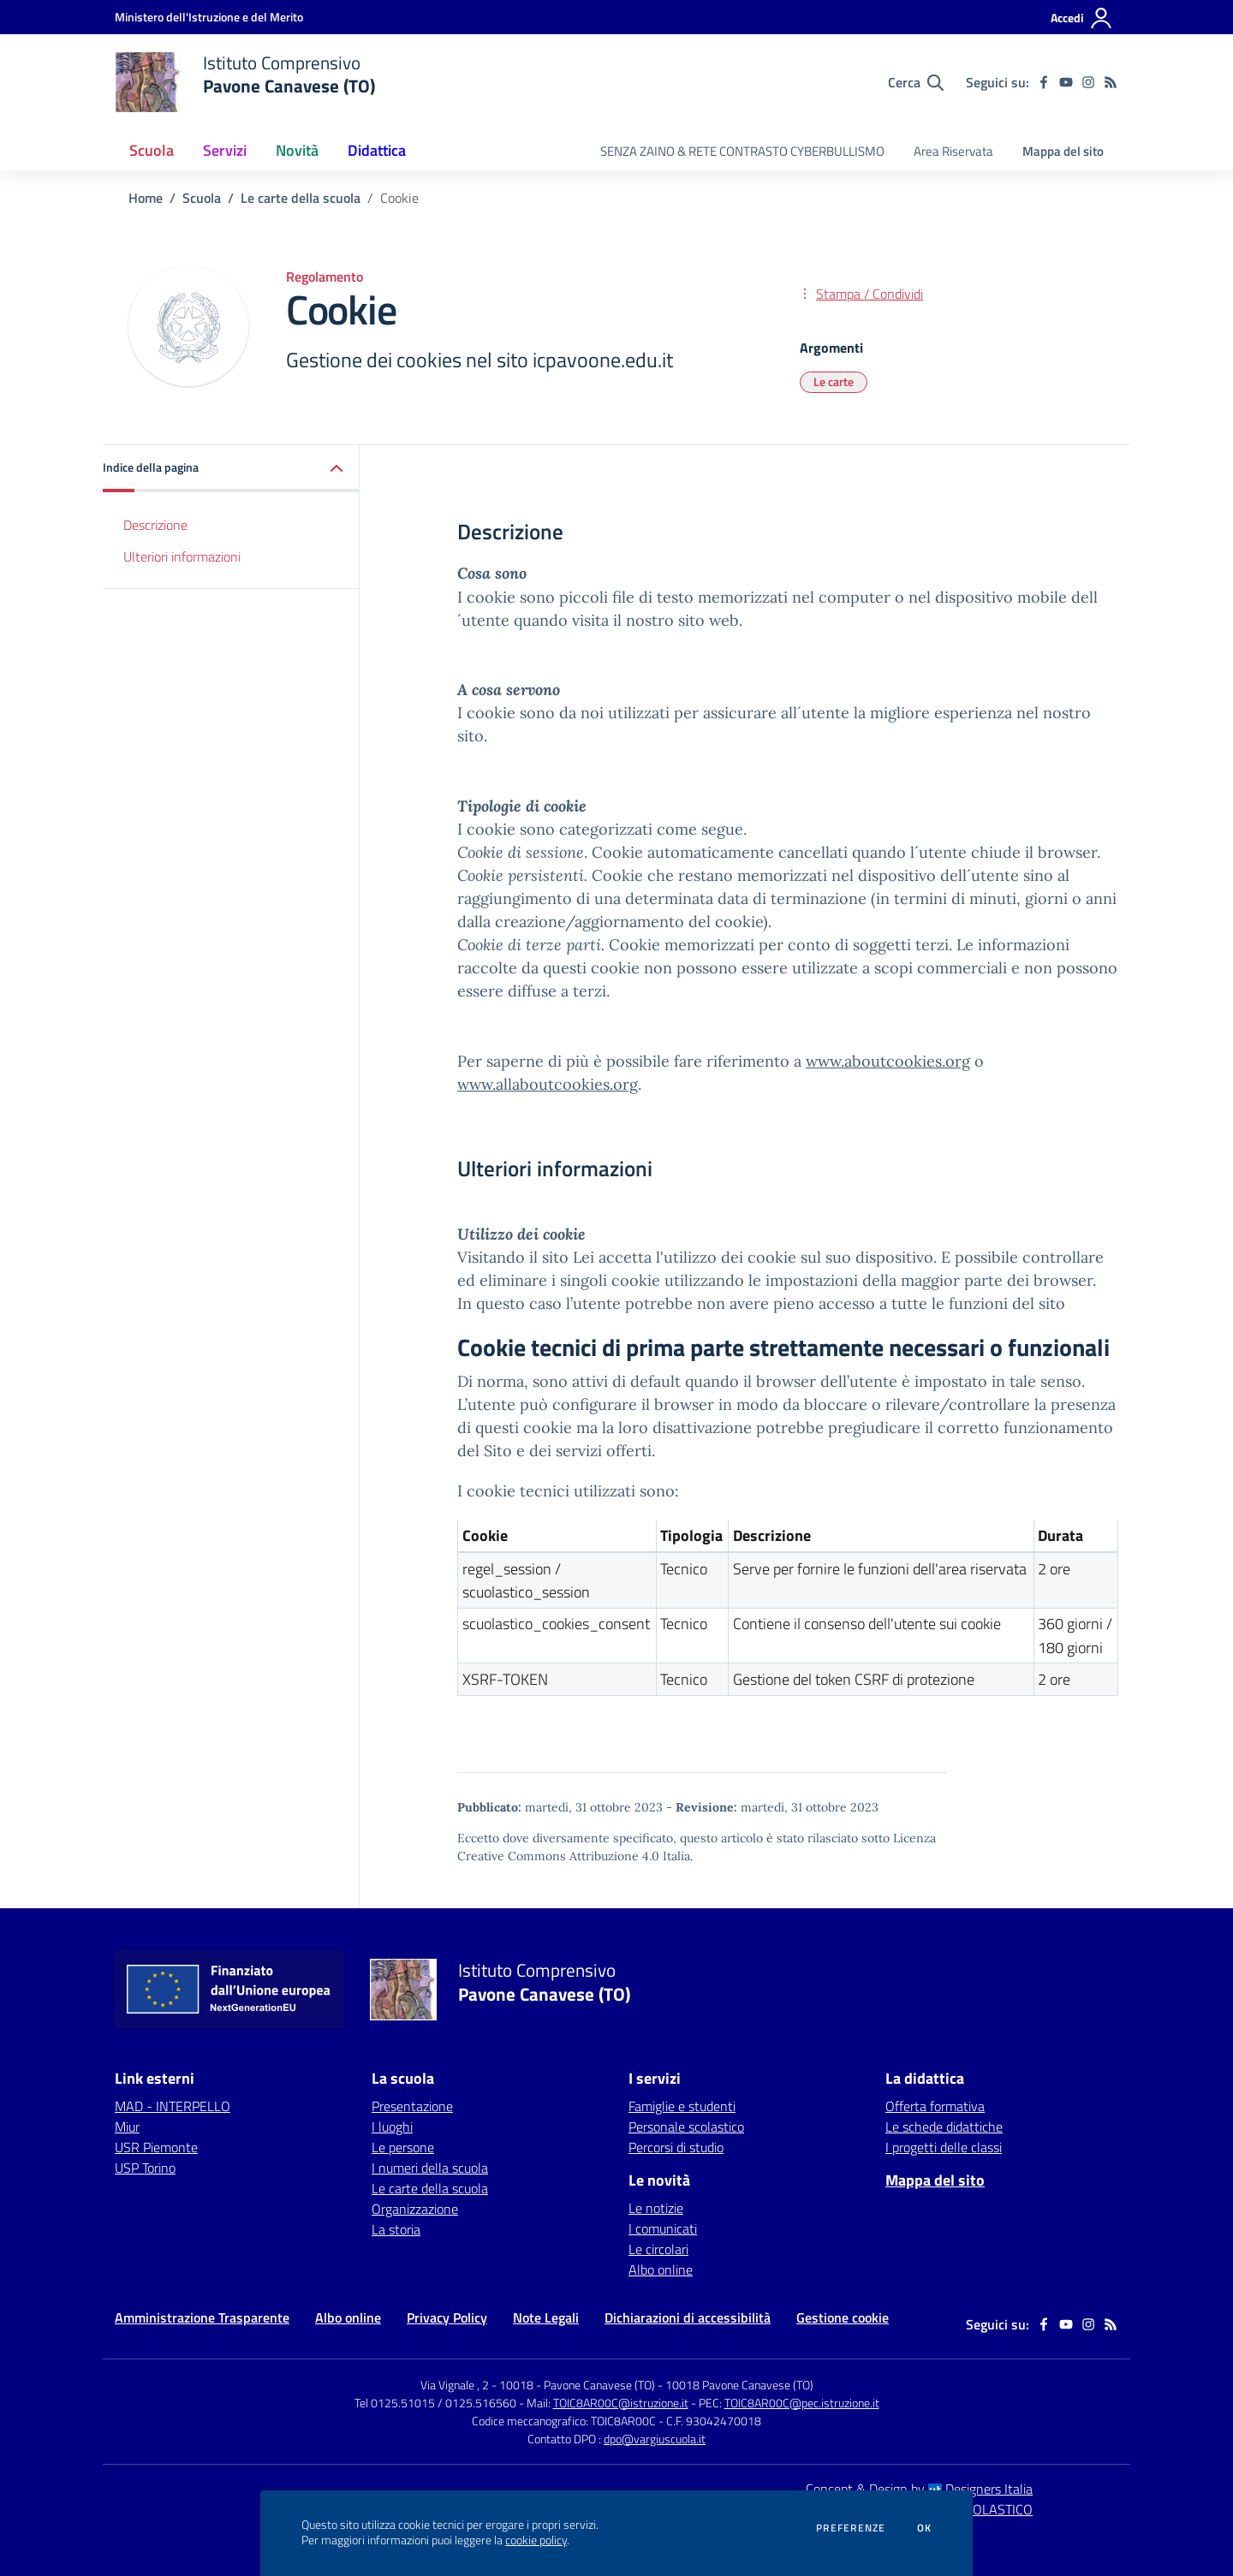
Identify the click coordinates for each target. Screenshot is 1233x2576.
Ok (924, 2528)
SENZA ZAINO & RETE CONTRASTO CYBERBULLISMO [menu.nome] (742, 151)
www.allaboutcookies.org (547, 1084)
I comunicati (662, 2228)
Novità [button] (297, 150)
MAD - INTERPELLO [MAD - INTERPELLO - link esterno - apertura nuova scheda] (172, 2106)
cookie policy (536, 2540)
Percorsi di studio (676, 2147)
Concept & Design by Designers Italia (919, 2488)
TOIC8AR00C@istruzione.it (620, 2403)
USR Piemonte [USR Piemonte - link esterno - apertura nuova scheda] (156, 2147)
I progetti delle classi (943, 2147)
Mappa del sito (1063, 151)
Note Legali (546, 2317)
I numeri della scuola (430, 2167)
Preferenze (850, 2528)
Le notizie (655, 2208)
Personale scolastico (686, 2126)
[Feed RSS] (1110, 82)
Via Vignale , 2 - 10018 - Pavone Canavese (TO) (537, 2385)
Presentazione (412, 2106)
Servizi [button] (225, 150)
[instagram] (1088, 82)
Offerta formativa (935, 2106)
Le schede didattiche (944, 2126)
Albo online (660, 2269)
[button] (231, 468)
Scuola (201, 197)
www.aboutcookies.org (888, 1061)
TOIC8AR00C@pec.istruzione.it (801, 2403)
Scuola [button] (151, 150)
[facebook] (1043, 82)
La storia (396, 2229)
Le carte (833, 381)
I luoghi (392, 2126)
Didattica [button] (377, 150)
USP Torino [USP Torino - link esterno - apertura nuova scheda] (145, 2167)
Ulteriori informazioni (182, 556)
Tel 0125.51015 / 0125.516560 (435, 2403)
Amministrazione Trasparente (202, 2317)
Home (145, 197)
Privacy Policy (447, 2317)
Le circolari (658, 2249)
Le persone (403, 2147)
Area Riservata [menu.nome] (953, 151)
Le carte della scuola (300, 197)
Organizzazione (415, 2208)
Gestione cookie (842, 2317)
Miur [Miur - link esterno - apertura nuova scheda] (127, 2126)
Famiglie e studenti (682, 2106)
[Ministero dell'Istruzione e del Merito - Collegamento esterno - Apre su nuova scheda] (209, 17)
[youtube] (1066, 82)
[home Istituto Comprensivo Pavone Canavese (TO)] (245, 82)
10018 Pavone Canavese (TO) (739, 2385)
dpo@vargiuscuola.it (655, 2439)
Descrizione (155, 525)
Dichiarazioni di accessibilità (688, 2317)
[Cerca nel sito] (916, 82)
